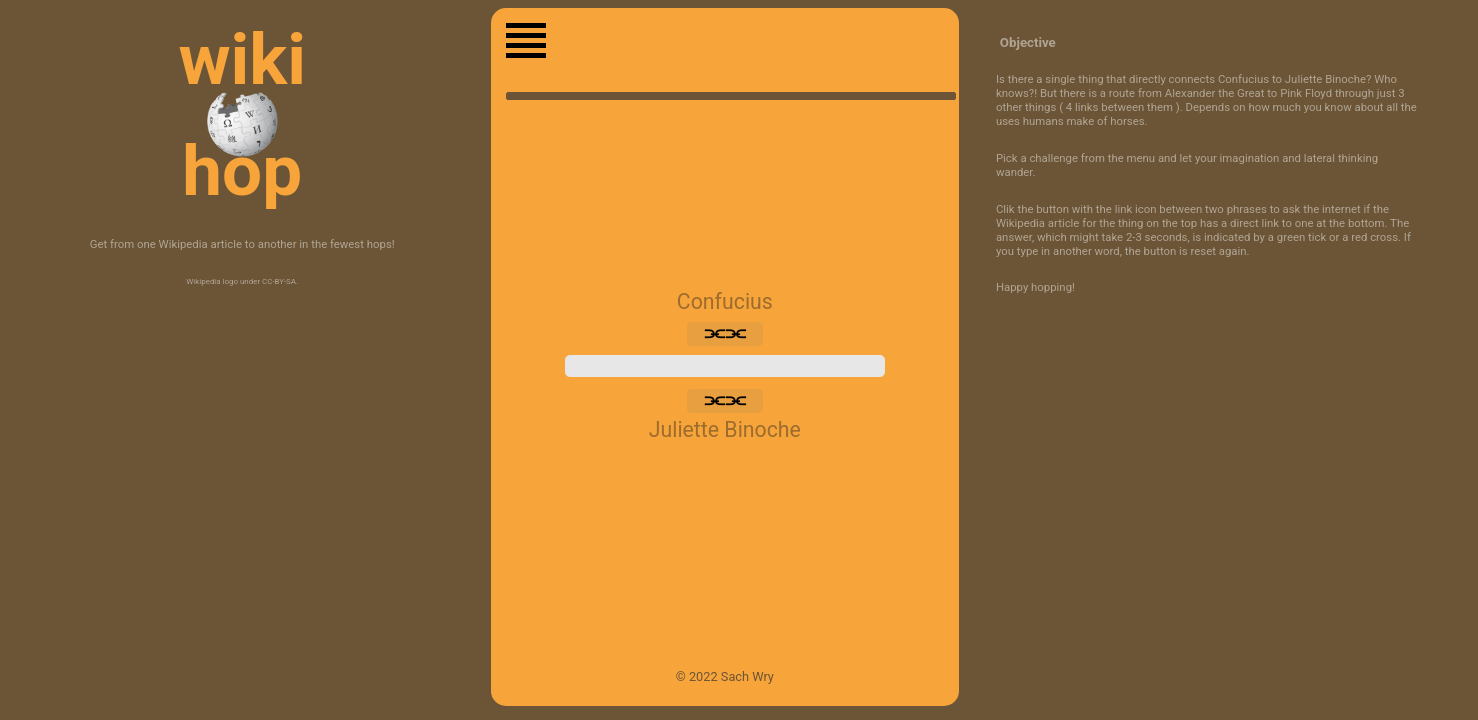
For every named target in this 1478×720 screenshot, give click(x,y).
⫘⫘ (725, 334)
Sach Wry (747, 676)
